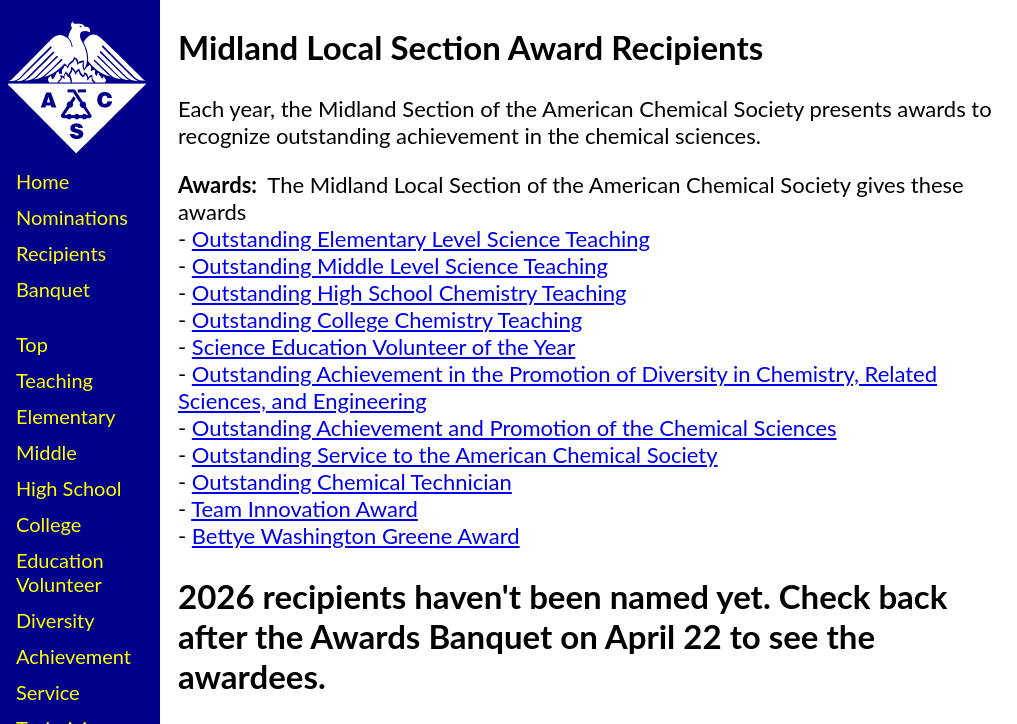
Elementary (65, 416)
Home (42, 181)
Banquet (53, 289)
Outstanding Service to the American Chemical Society (455, 454)
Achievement (73, 656)
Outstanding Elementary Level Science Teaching (421, 238)
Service (48, 692)
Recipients (61, 253)
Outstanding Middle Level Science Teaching (400, 265)
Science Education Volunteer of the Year (384, 346)
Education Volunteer (60, 572)
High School (69, 488)
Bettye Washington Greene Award (356, 535)
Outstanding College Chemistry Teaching (387, 319)
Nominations (72, 217)
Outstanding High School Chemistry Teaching (409, 292)
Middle (46, 452)
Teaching (54, 380)
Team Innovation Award (304, 508)
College (48, 524)
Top (32, 344)
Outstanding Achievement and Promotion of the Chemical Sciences (514, 427)
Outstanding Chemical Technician (352, 481)
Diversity (55, 620)
